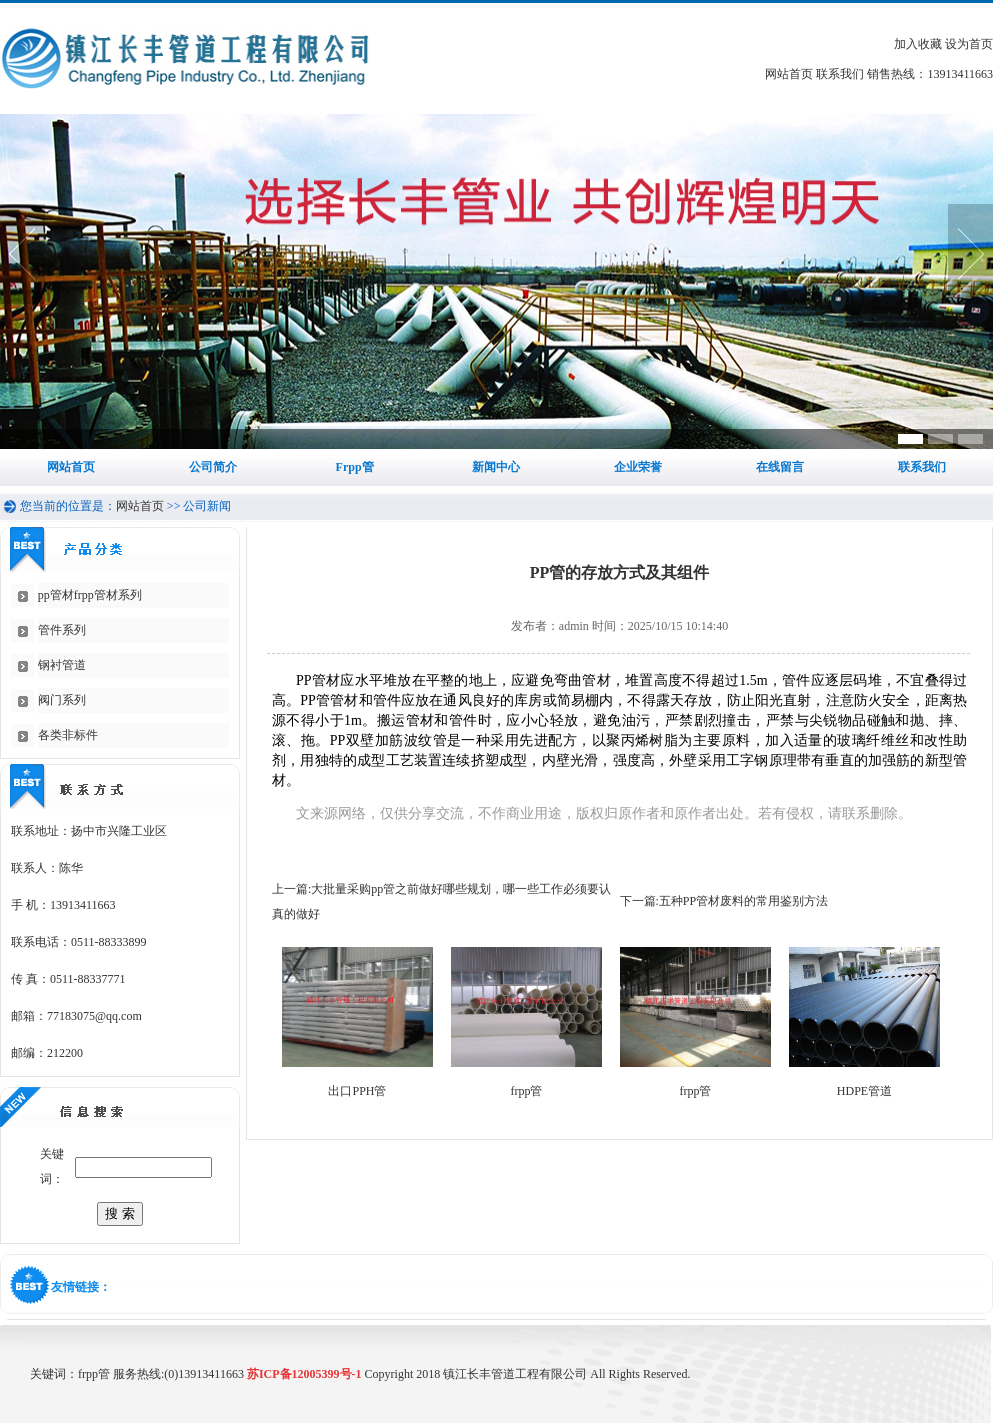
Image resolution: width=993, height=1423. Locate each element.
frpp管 (527, 1091)
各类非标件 (68, 735)
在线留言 (780, 467)
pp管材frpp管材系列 (90, 595)
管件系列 (62, 630)
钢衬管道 (62, 665)
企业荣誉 (638, 467)
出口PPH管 (357, 1091)
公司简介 (213, 467)
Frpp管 (355, 467)
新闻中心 (496, 467)
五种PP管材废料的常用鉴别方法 (743, 901)
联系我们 (840, 74)
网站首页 (789, 74)
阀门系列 (62, 700)
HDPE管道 (864, 1091)
